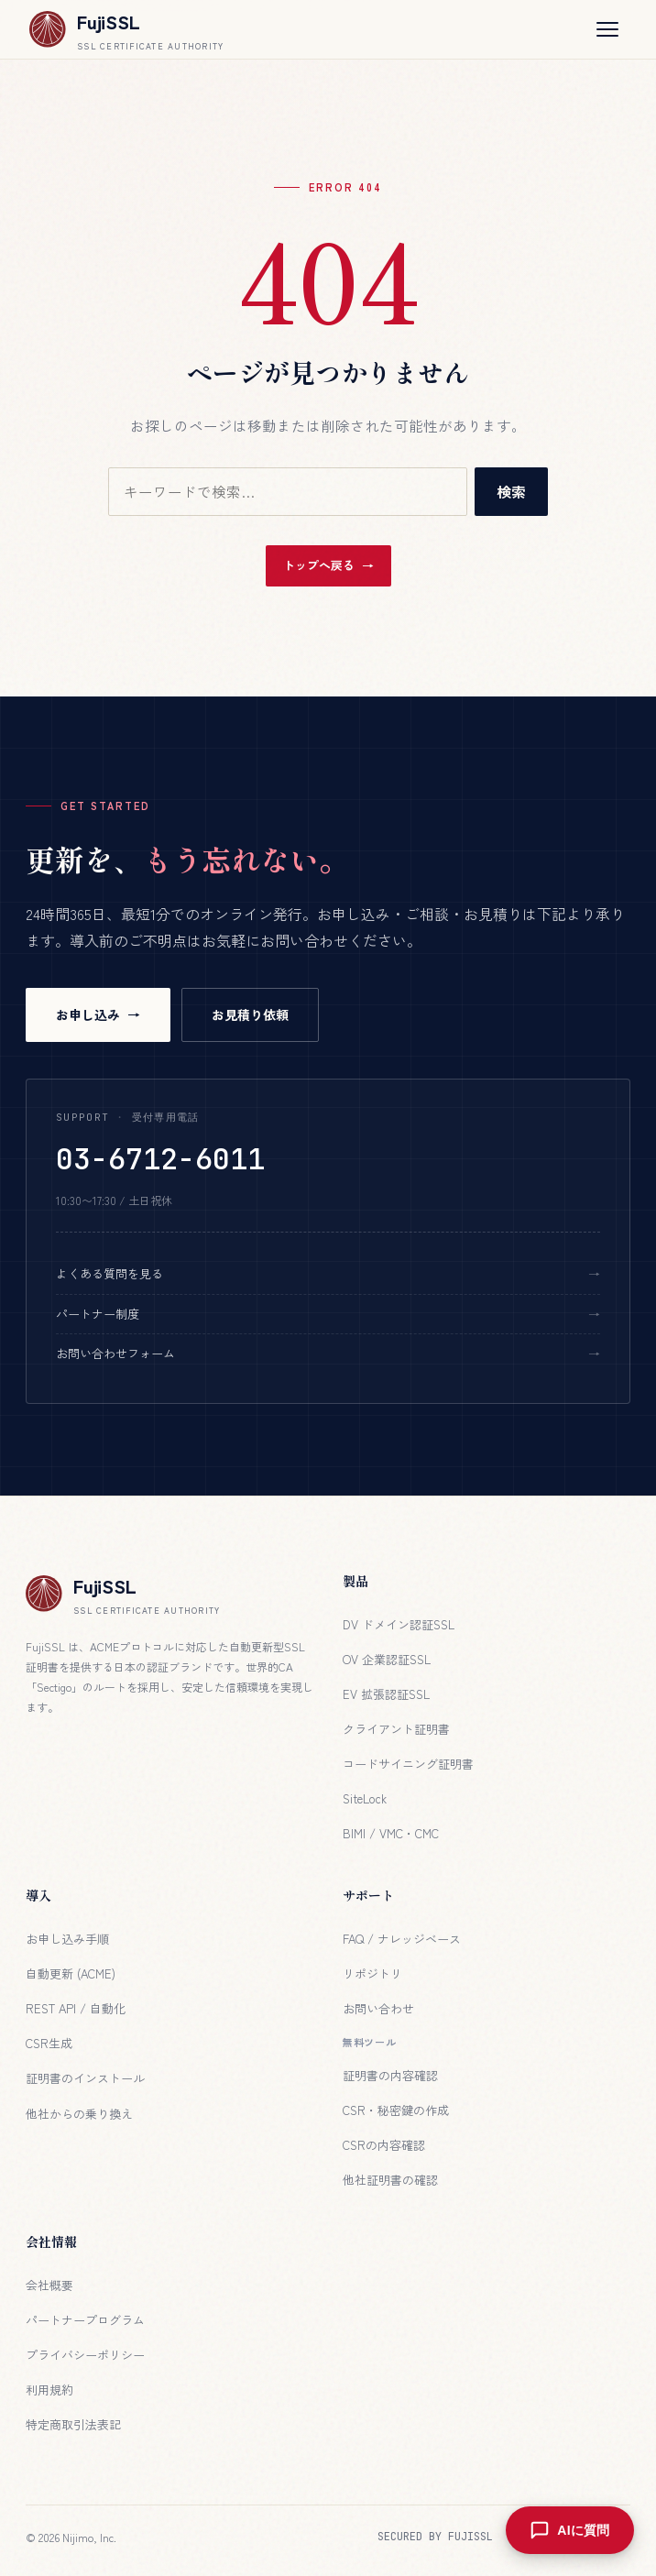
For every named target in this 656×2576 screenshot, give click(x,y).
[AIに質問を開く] (570, 2530)
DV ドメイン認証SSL (398, 1624)
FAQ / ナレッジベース (402, 1938)
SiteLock (365, 1798)
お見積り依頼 (250, 1014)
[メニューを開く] (607, 29)
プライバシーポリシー (85, 2354)
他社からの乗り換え (79, 2113)
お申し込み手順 (67, 1938)
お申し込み (88, 1014)
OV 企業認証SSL (387, 1659)
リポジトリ (372, 1973)
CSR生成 (49, 2043)
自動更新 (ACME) (70, 1973)
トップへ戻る (319, 565)
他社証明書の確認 (390, 2179)
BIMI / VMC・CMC (391, 1833)
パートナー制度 (97, 1313)
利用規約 (49, 2389)
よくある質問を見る (109, 1273)
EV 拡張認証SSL (386, 1694)
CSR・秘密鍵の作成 (396, 2110)
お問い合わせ (378, 2008)
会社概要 (49, 2285)
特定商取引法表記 (73, 2424)
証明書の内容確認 (390, 2075)
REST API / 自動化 (76, 2008)
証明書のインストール (85, 2078)
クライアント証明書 (396, 1728)
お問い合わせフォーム (115, 1353)
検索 (511, 491)
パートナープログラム (85, 2320)
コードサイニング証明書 (408, 1763)
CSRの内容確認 (384, 2145)
